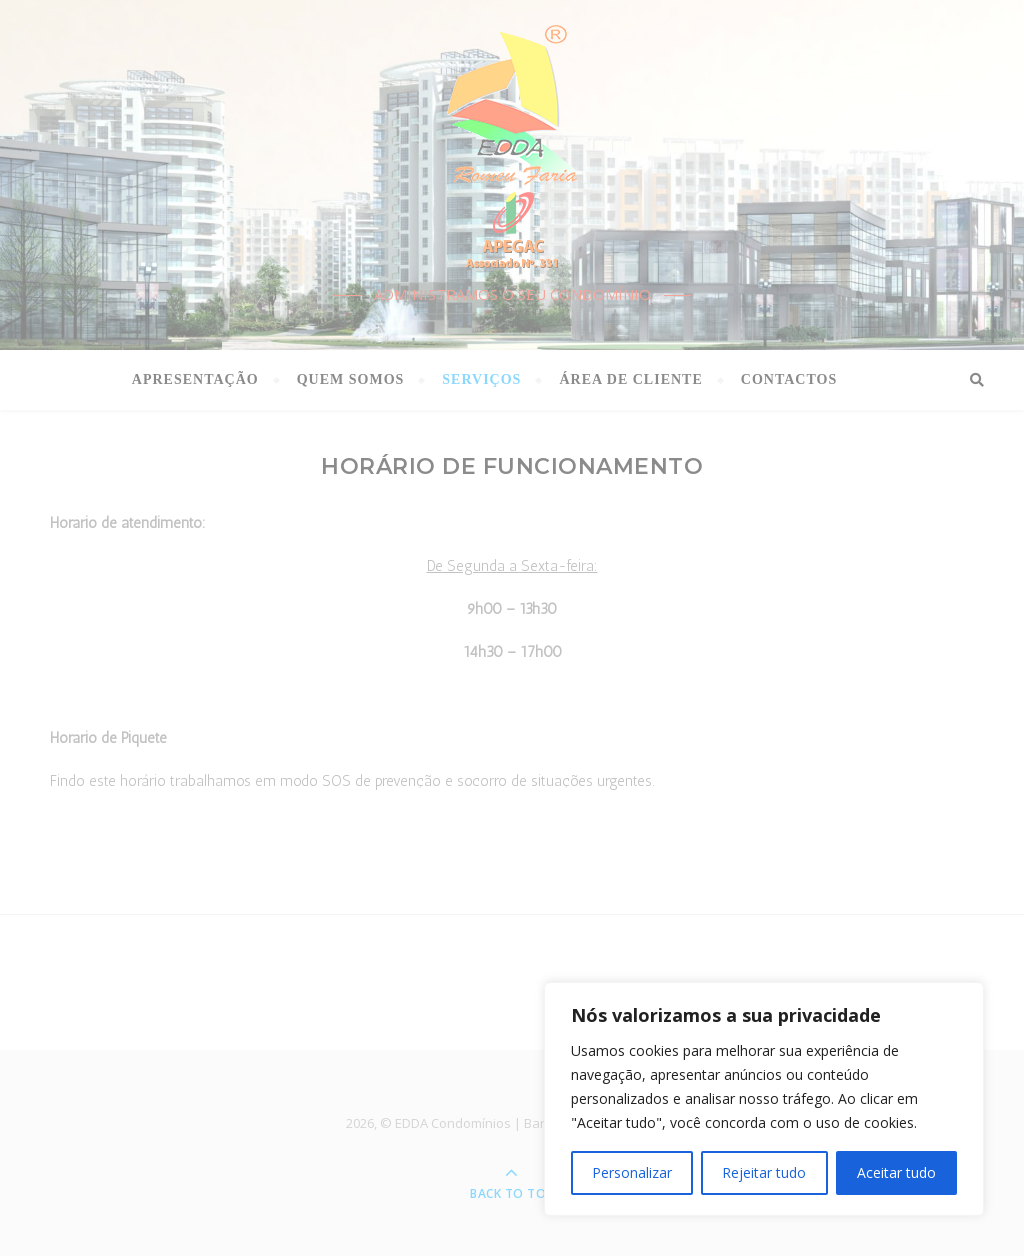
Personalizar (632, 1172)
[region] (764, 1099)
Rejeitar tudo (764, 1172)
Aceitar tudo (896, 1172)
